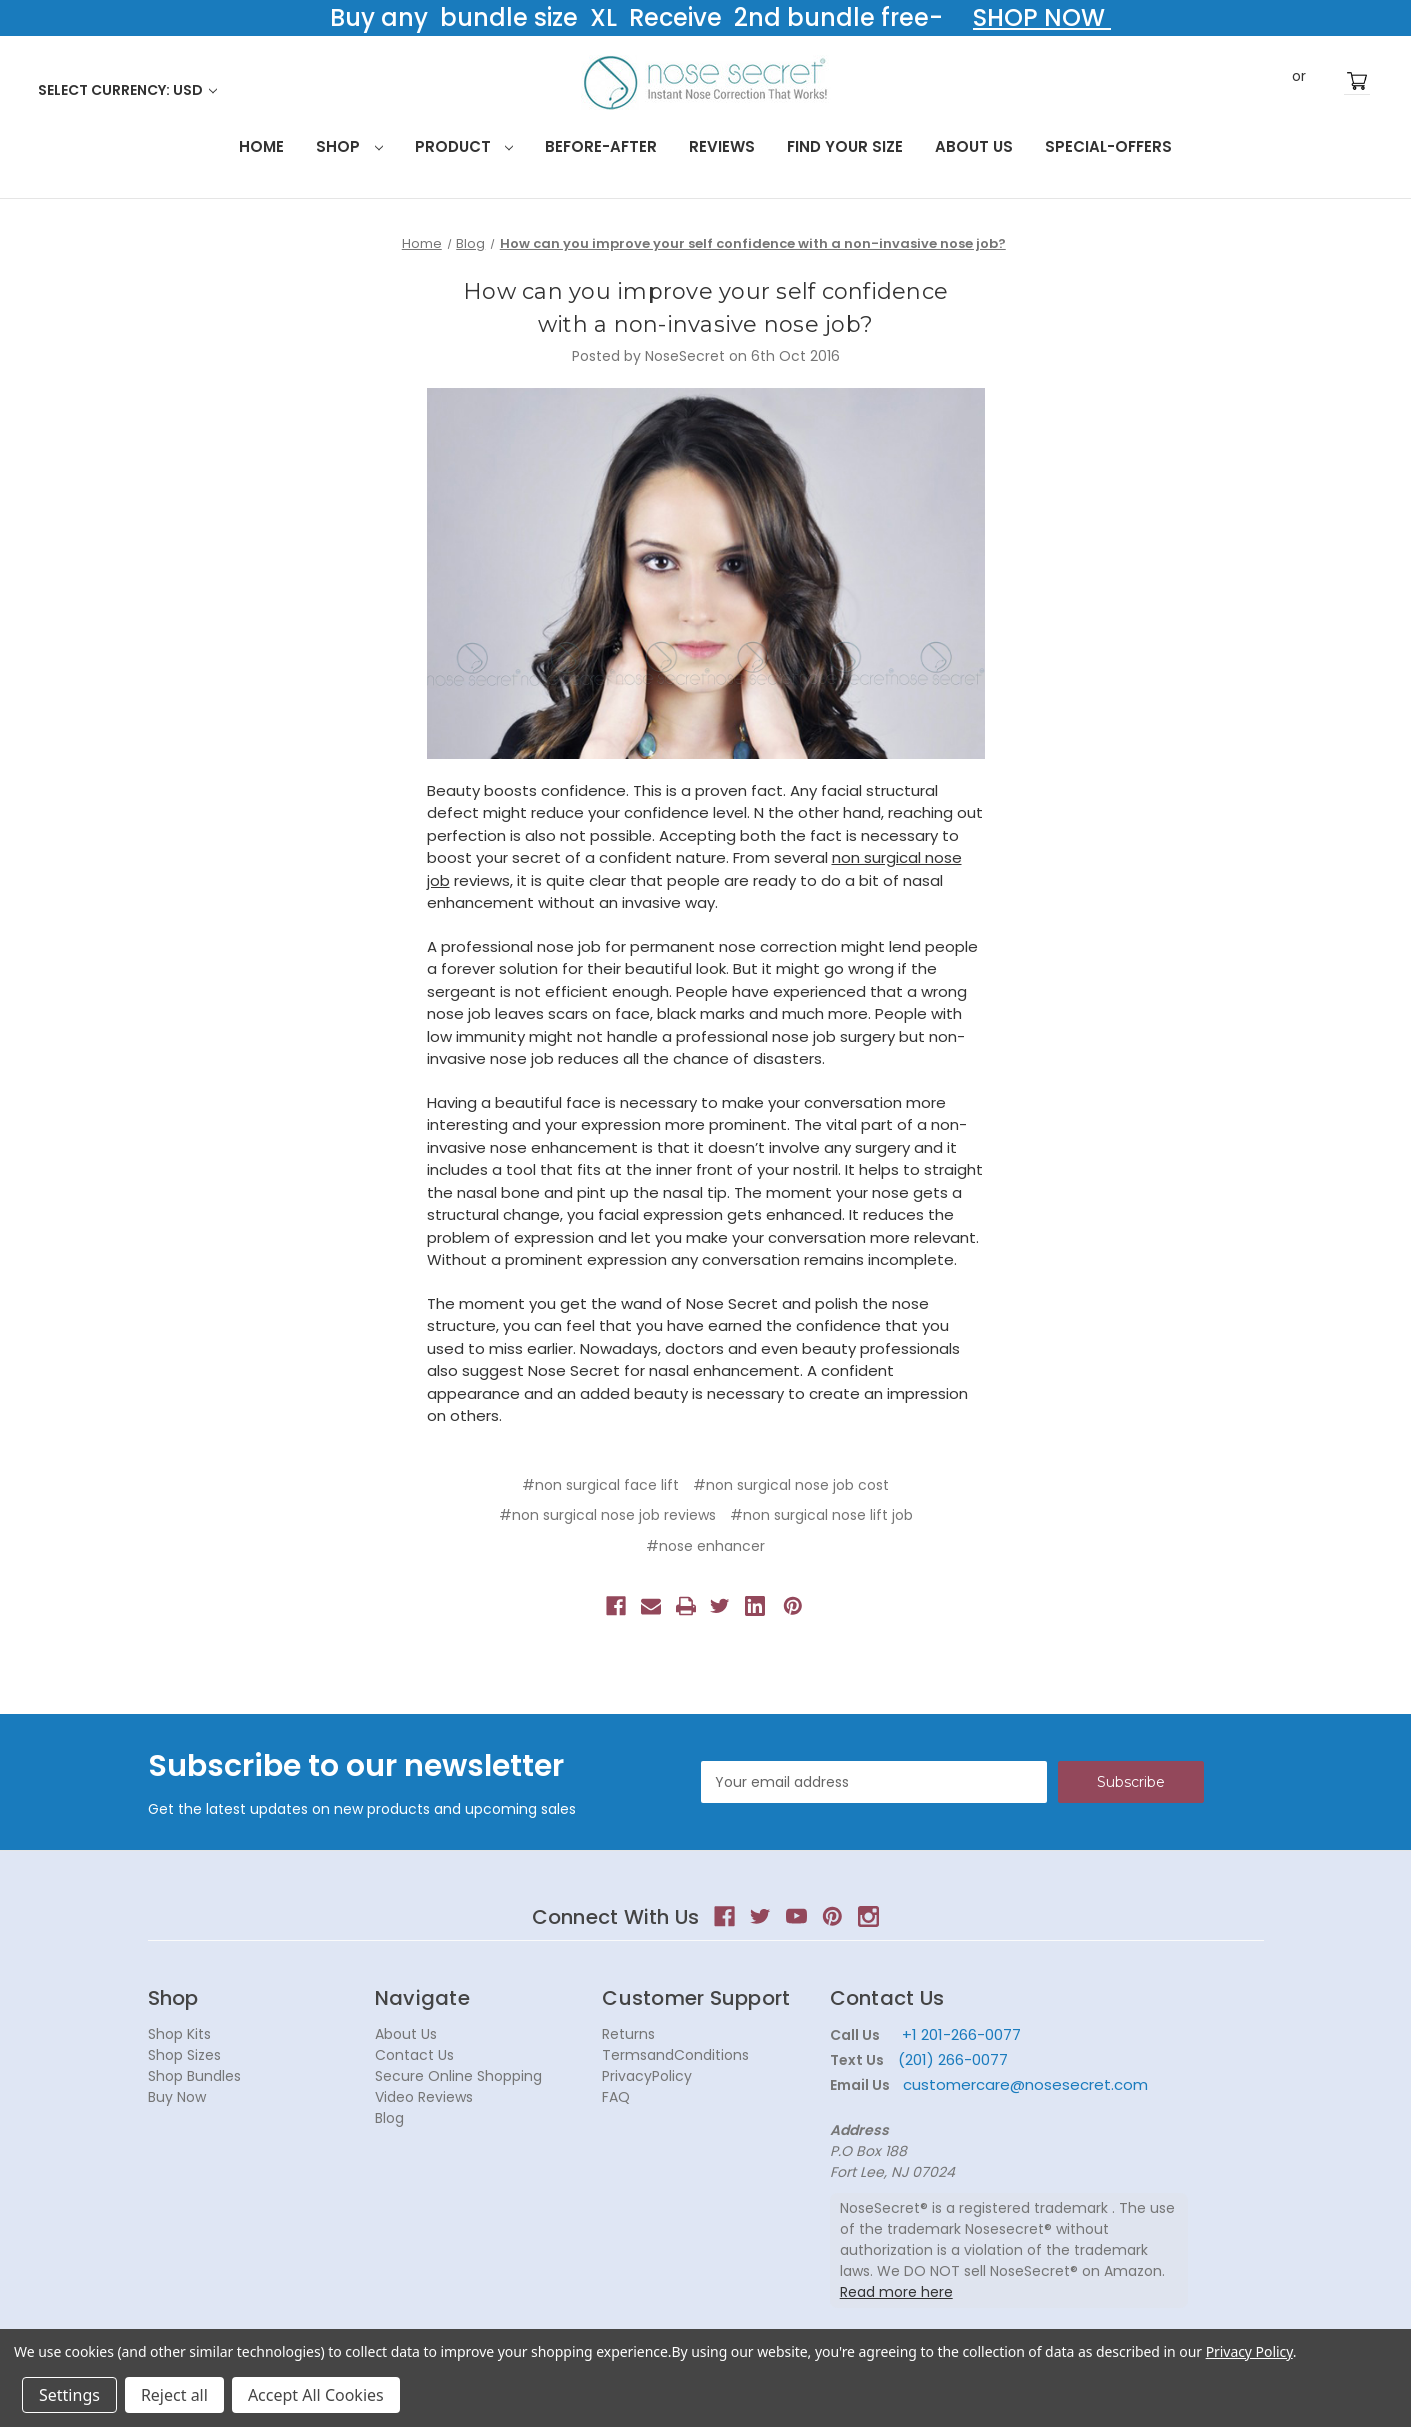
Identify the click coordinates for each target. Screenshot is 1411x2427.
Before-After (601, 146)
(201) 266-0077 (953, 2059)
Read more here (896, 2292)
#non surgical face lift (600, 1485)
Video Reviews (424, 2097)
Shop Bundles (194, 2076)
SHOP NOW (1042, 17)
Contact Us (414, 2055)
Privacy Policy (1249, 2351)
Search (1235, 80)
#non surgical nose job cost (791, 1485)
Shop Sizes (184, 2055)
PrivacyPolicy (647, 2076)
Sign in (1269, 81)
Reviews (722, 146)
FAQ (616, 2097)
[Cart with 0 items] (1357, 81)
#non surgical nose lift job (821, 1515)
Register (1329, 81)
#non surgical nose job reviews (607, 1515)
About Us (974, 146)
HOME (261, 146)
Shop (349, 146)
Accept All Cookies (316, 2395)
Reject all (174, 2395)
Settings (69, 2395)
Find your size (845, 146)
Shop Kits (179, 2034)
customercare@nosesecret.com (1023, 2084)
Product (464, 146)
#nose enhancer (705, 1546)
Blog (389, 2118)
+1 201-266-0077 (961, 2034)
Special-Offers (1108, 146)
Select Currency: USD (127, 90)
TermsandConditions (675, 2055)
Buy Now (177, 2097)
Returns (628, 2034)
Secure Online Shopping (458, 2076)
